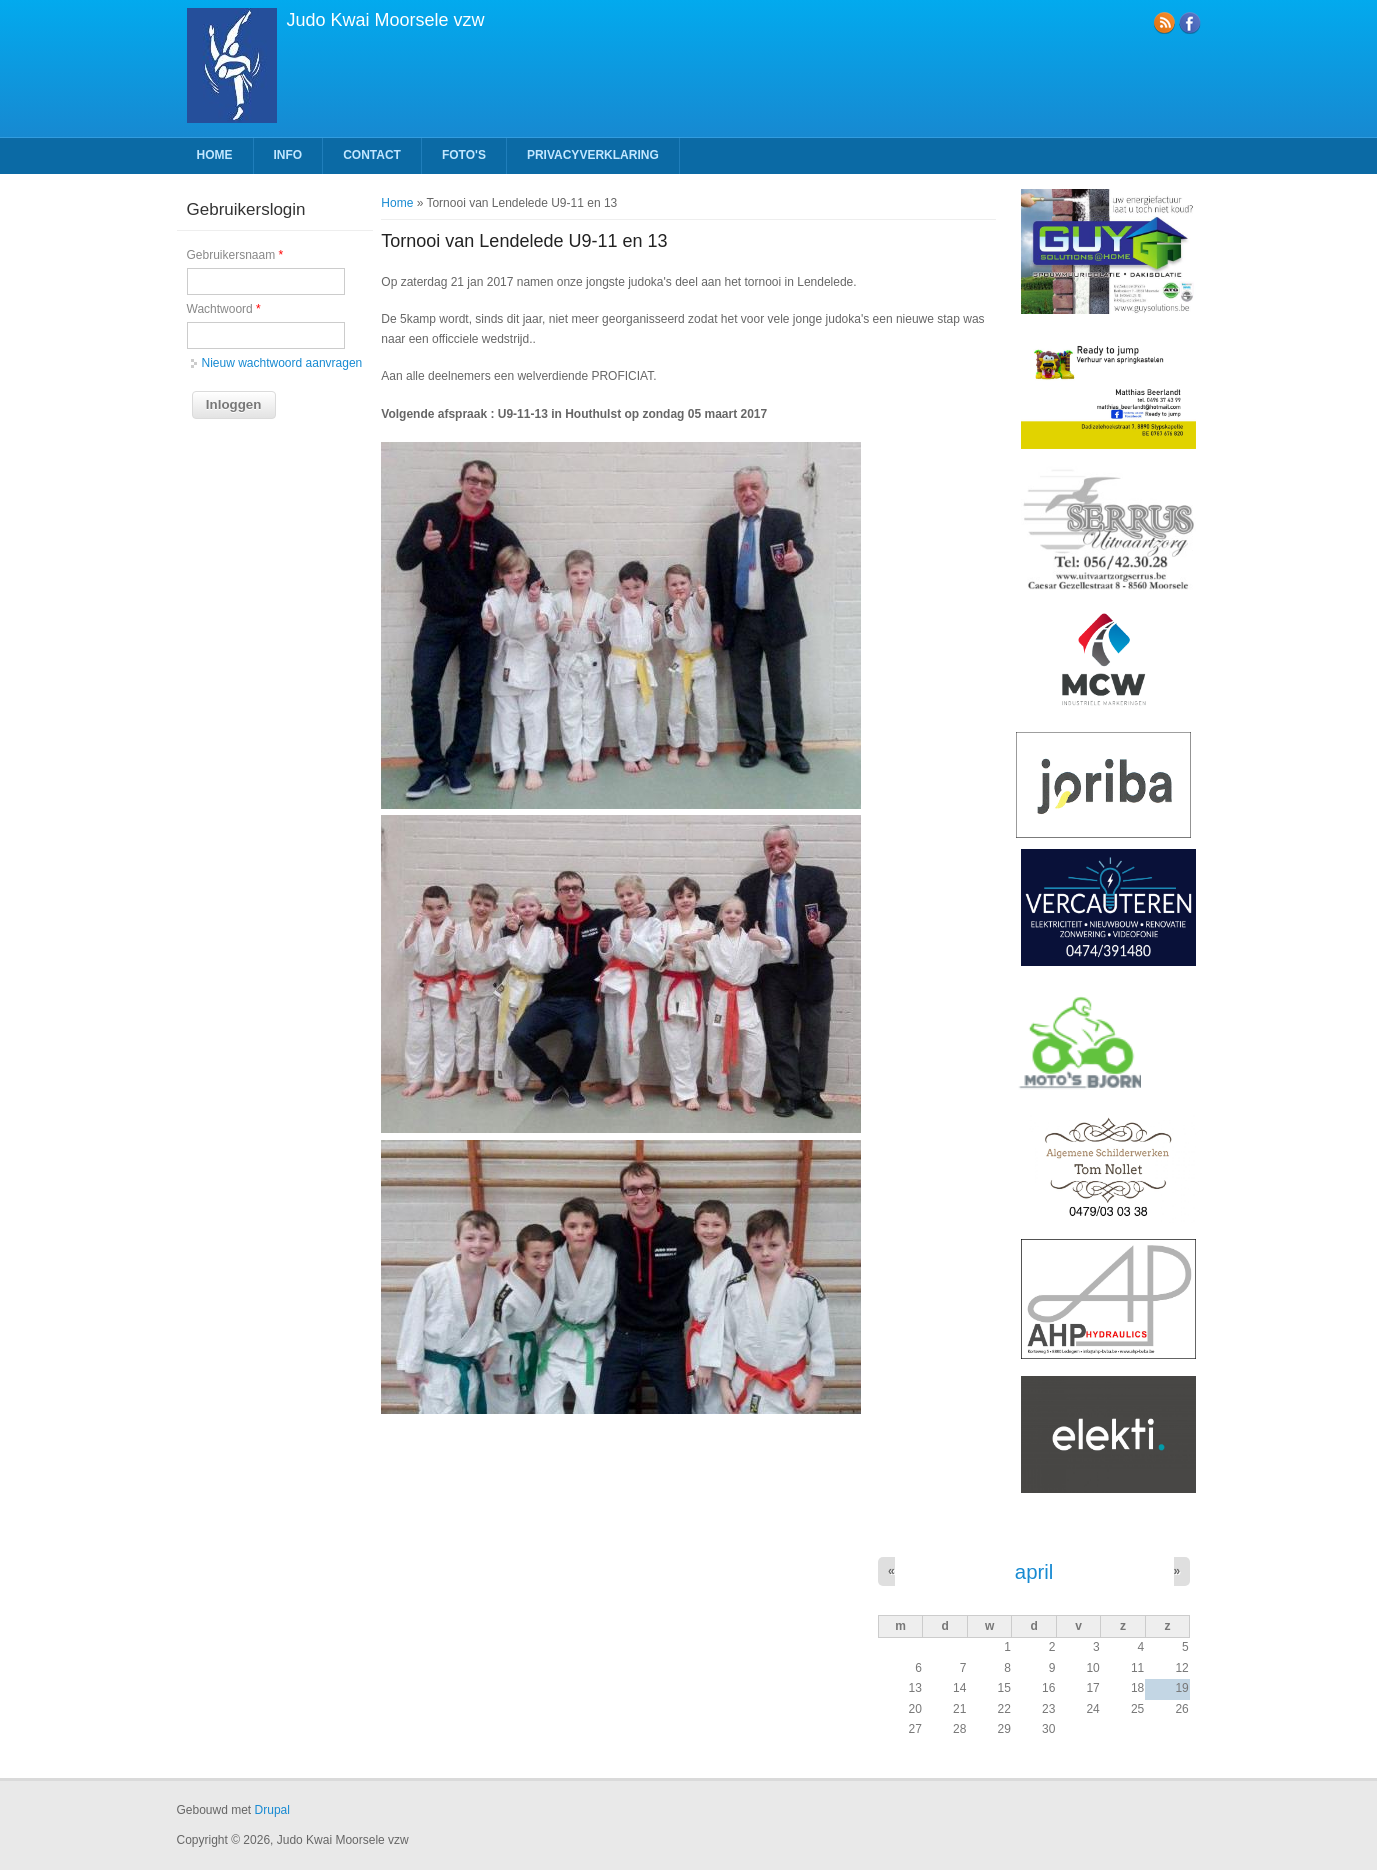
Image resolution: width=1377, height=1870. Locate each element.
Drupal (272, 1810)
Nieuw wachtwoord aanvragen (282, 363)
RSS (1164, 23)
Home (215, 155)
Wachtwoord (224, 309)
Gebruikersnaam (235, 255)
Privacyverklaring (593, 155)
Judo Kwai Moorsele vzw (386, 20)
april (1034, 1572)
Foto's (464, 155)
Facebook (1190, 23)
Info (288, 155)
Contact (372, 155)
